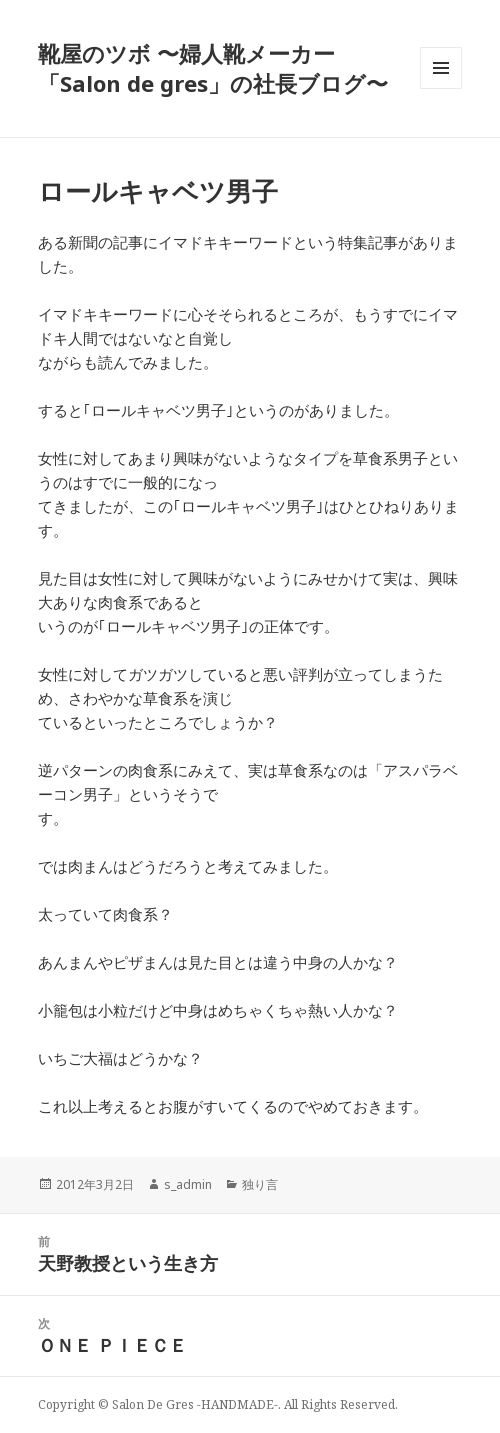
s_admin (188, 1184)
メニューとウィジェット (441, 88)
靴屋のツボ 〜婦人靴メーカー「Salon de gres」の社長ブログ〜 (213, 68)
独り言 (260, 1184)
